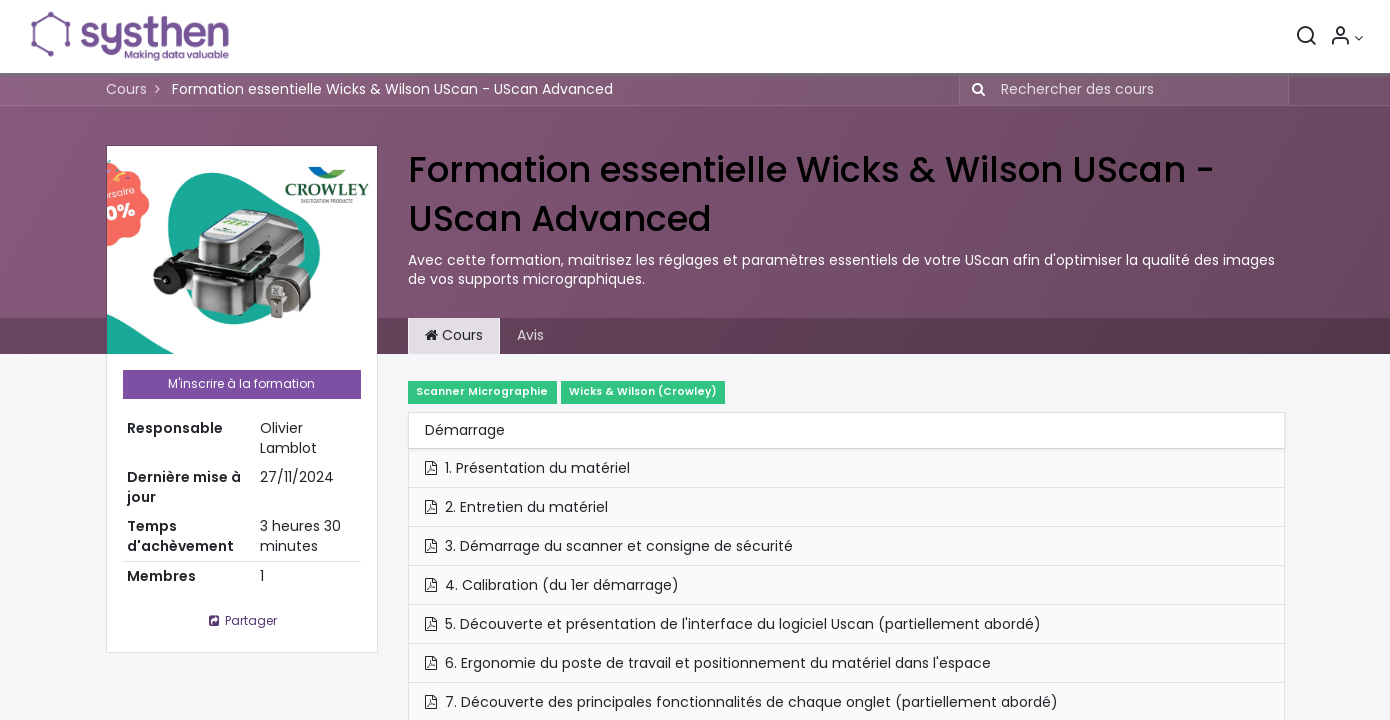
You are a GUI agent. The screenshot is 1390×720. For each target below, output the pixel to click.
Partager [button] (241, 620)
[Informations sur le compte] (1341, 38)
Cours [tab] (454, 335)
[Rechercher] (1301, 38)
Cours (126, 89)
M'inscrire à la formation (241, 383)
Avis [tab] (530, 335)
